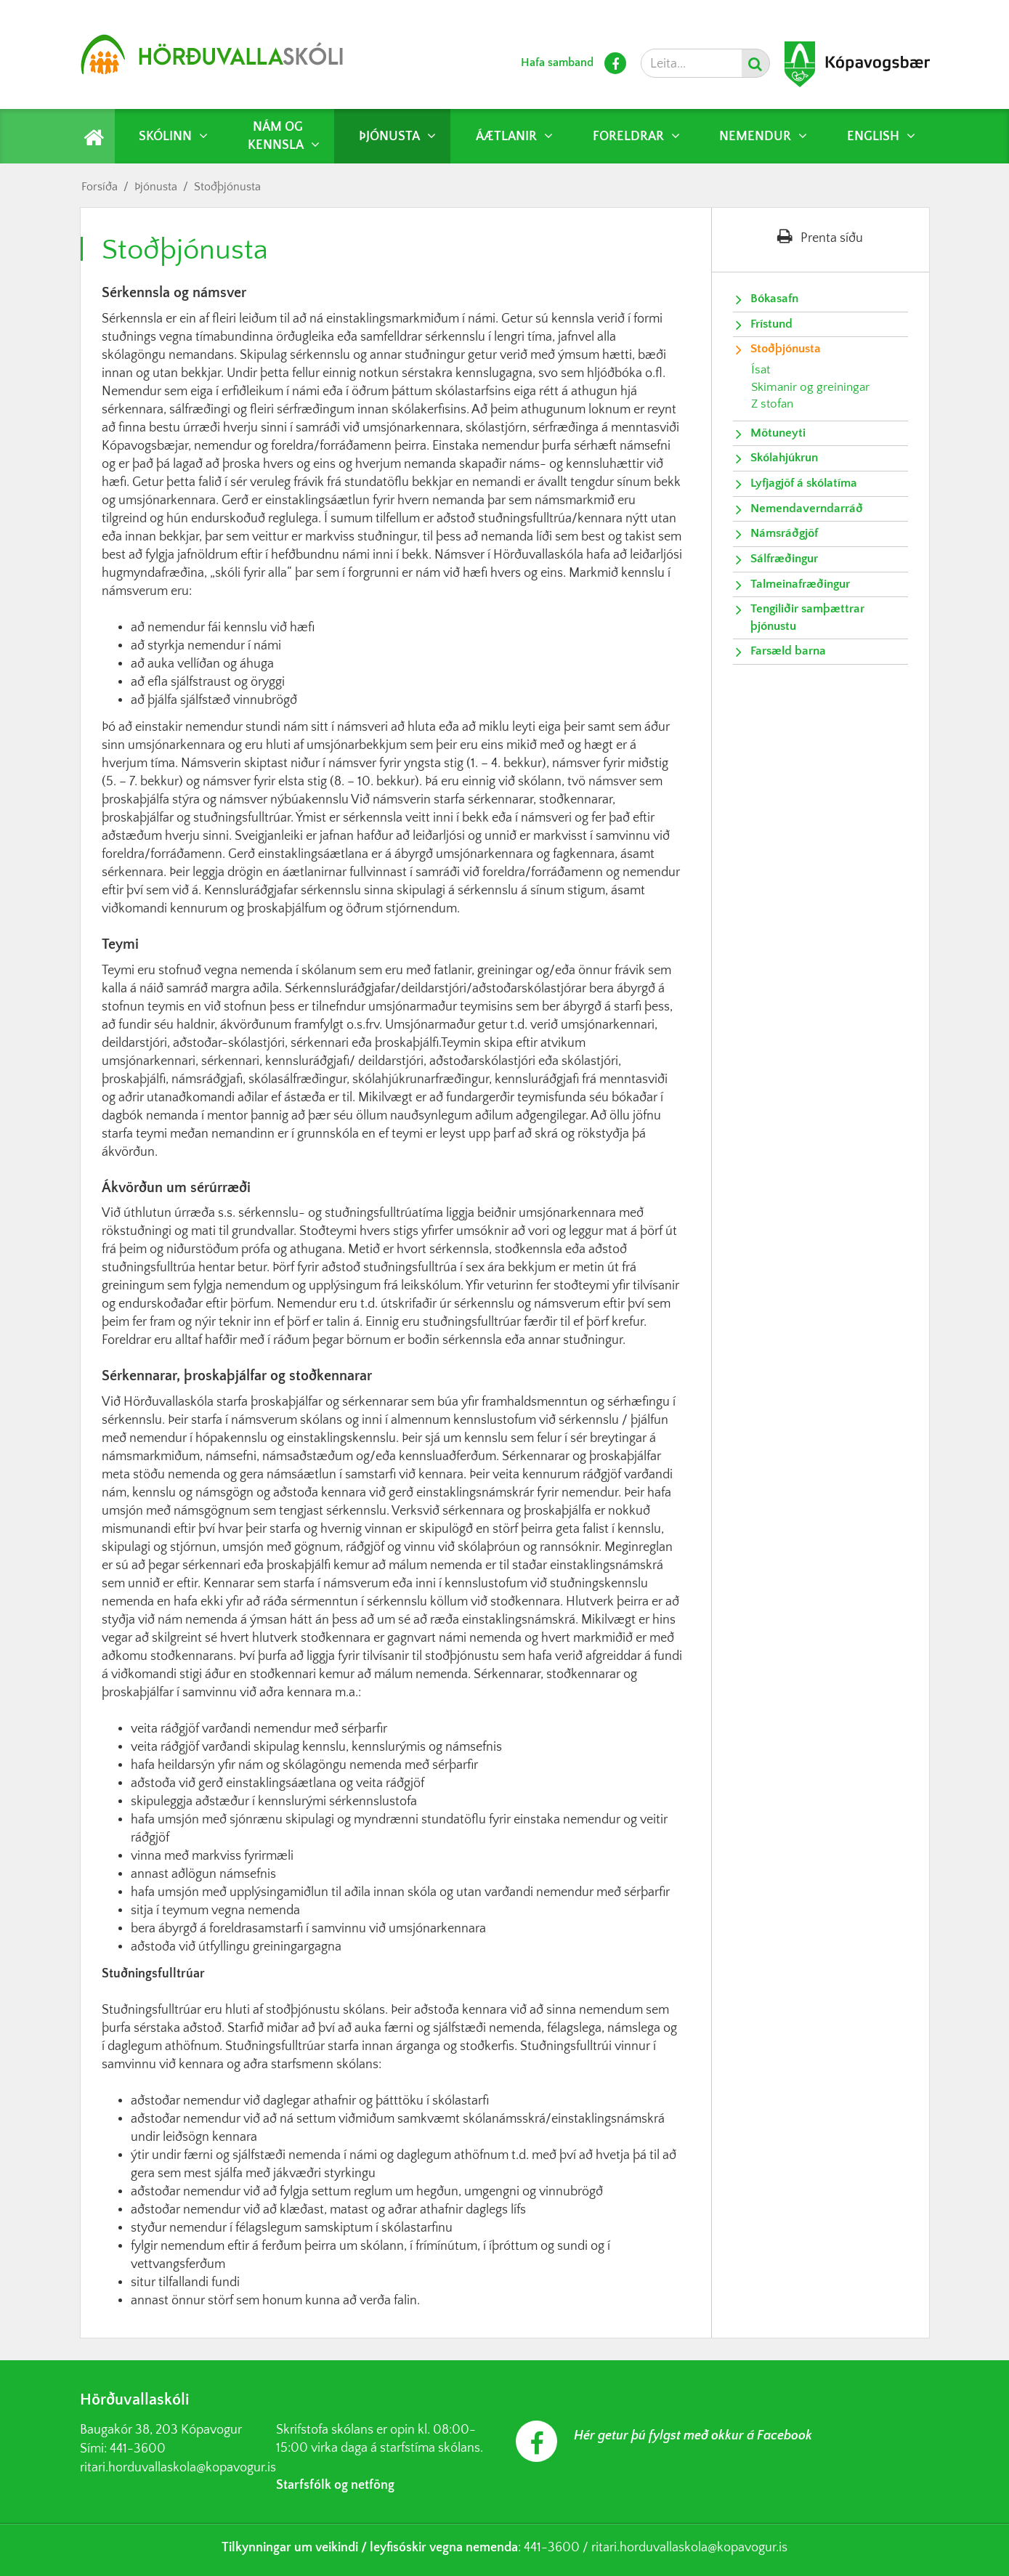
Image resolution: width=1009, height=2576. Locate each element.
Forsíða (99, 186)
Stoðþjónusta (227, 186)
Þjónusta (155, 186)
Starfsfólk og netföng (335, 2485)
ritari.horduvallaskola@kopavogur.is (178, 2467)
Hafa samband (557, 62)
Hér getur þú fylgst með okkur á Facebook (693, 2436)
